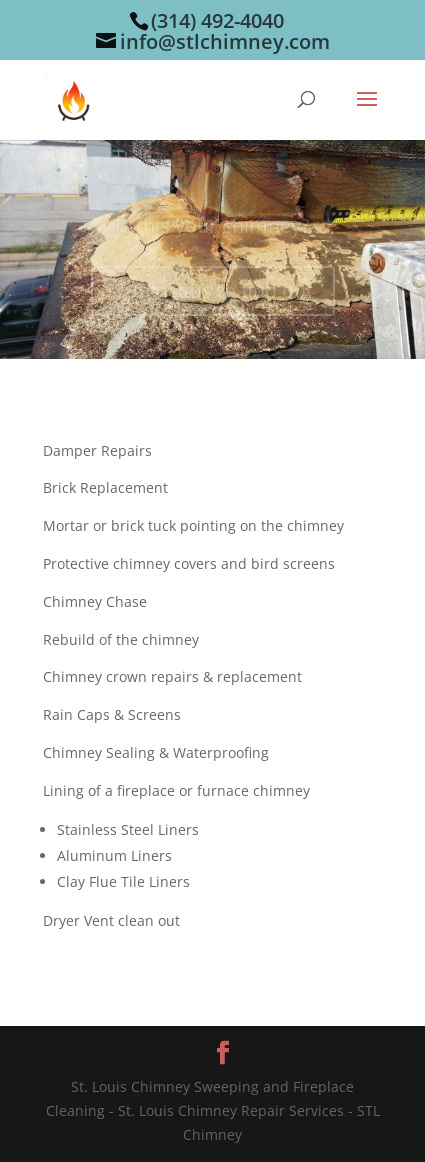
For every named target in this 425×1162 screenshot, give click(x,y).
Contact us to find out (213, 293)
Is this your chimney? (212, 228)
